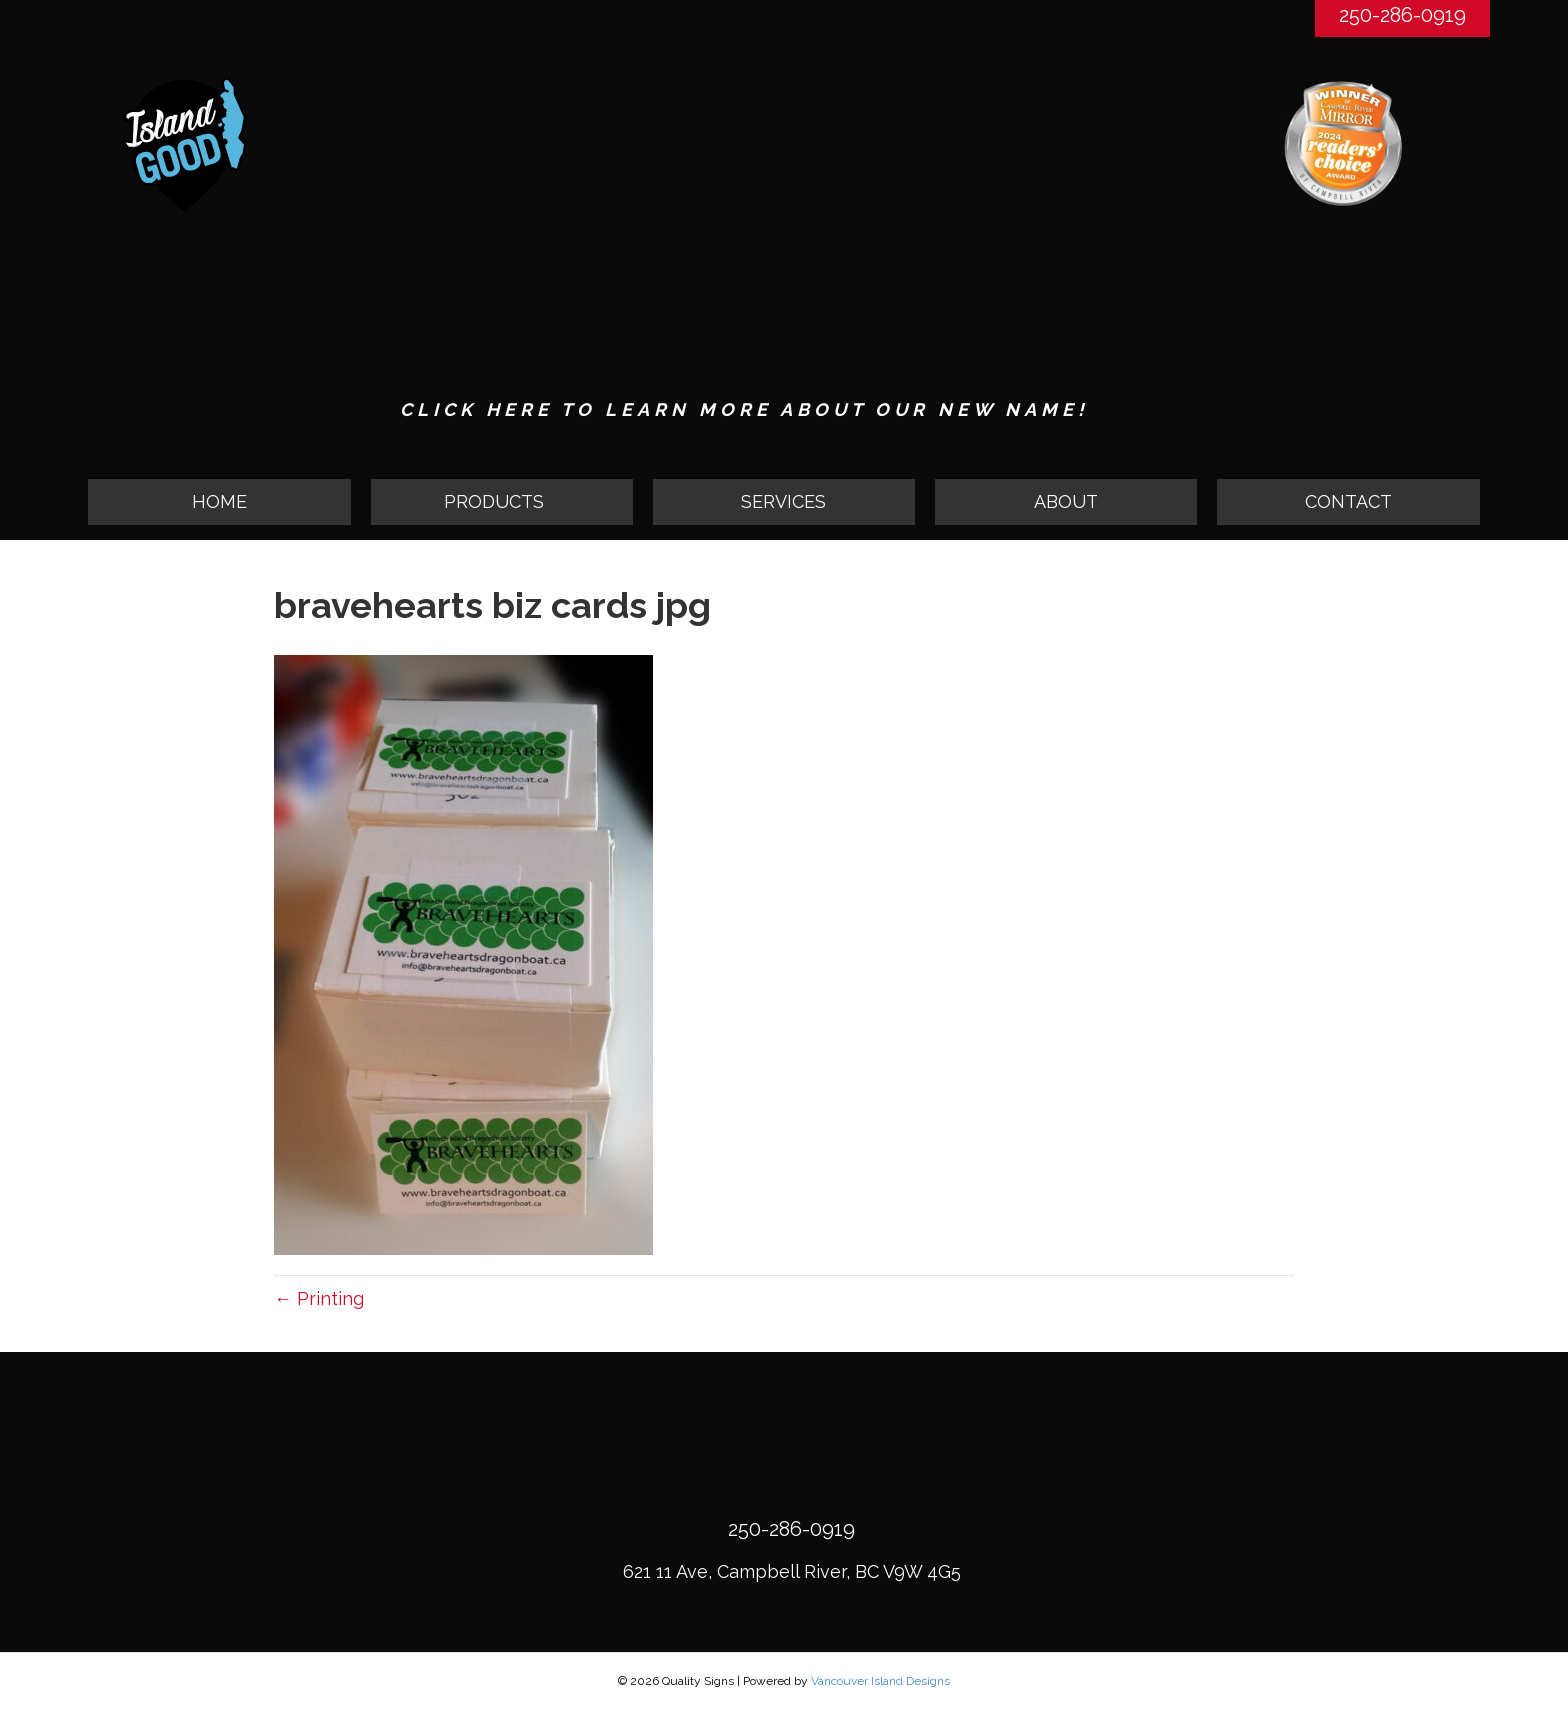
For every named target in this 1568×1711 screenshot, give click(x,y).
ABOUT (1066, 501)
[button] (502, 502)
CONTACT (1348, 501)
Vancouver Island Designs (880, 1682)
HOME (219, 501)
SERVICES (783, 501)
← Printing (319, 1298)
